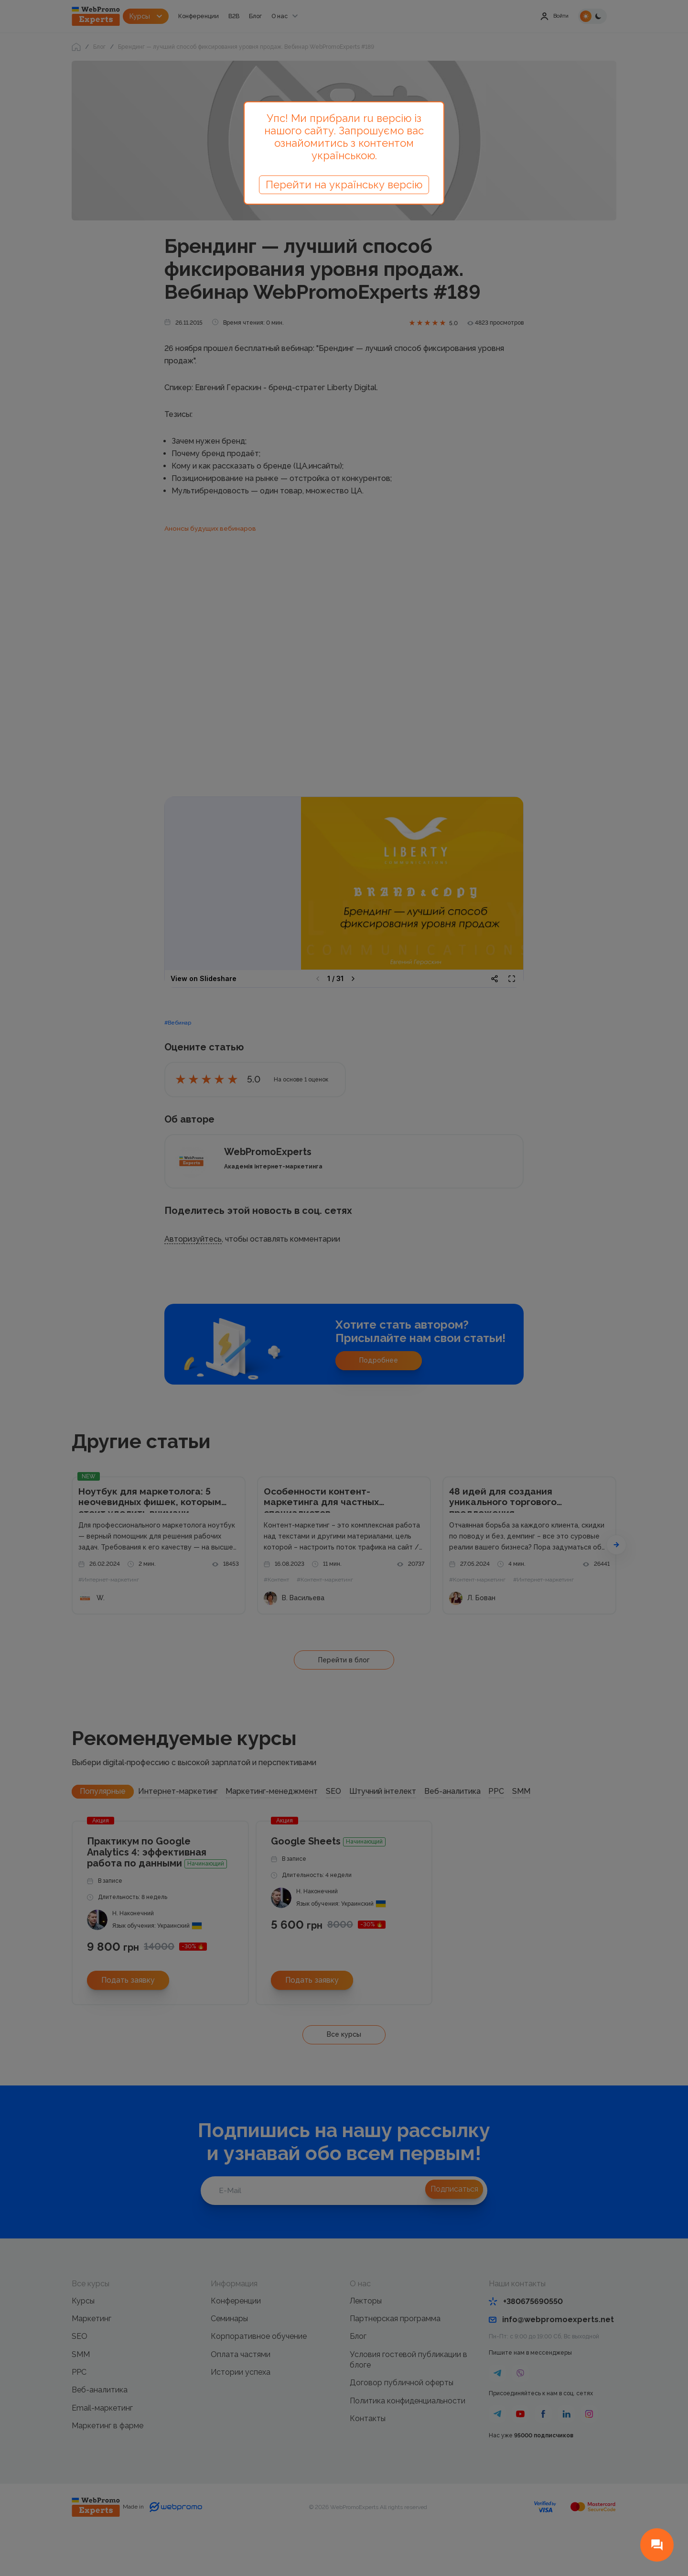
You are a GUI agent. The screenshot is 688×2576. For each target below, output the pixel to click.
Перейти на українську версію (344, 184)
